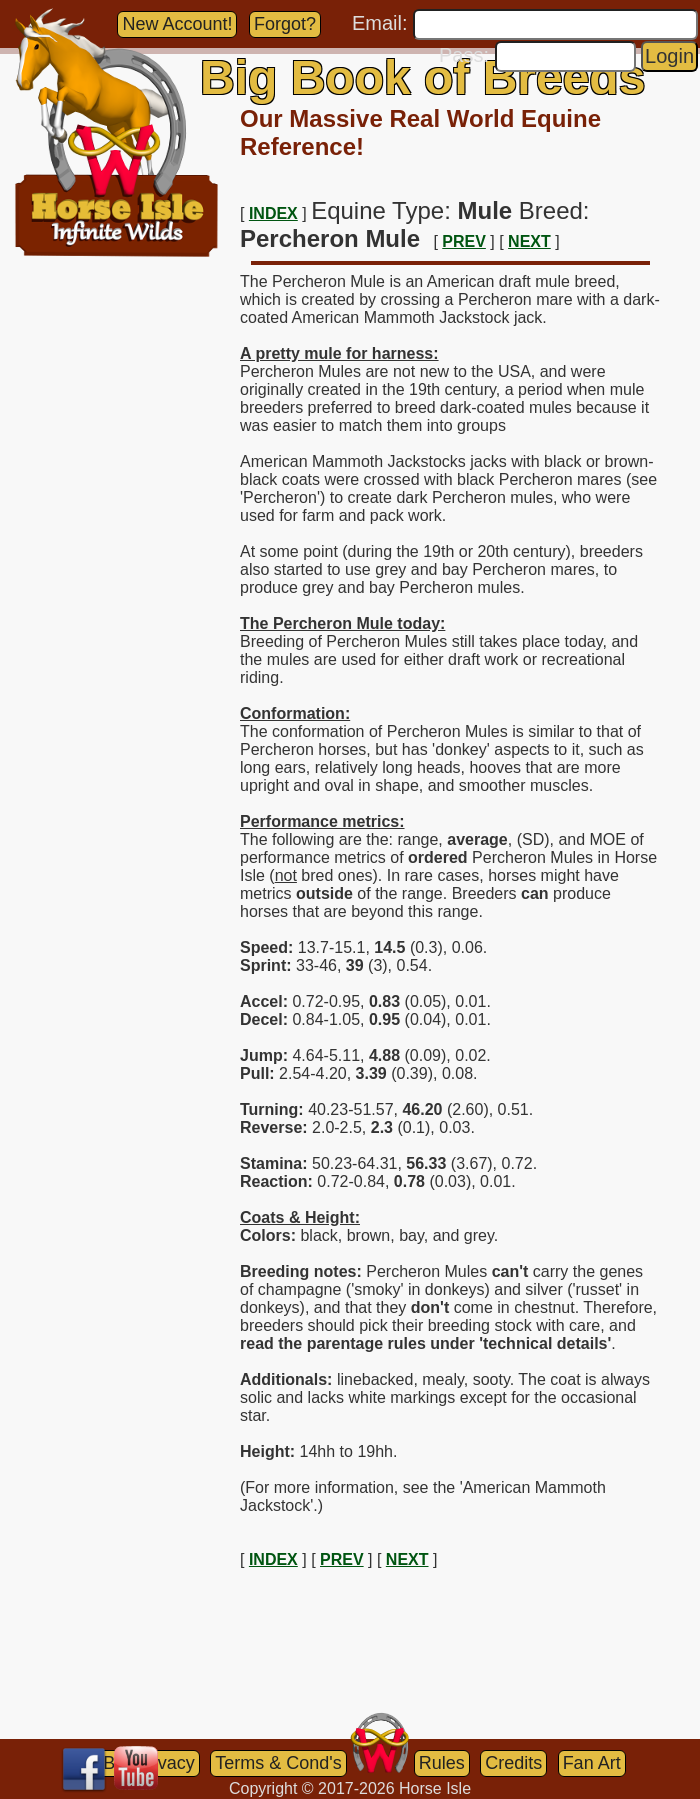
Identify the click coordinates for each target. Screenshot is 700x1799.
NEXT (529, 241)
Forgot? (285, 24)
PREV (464, 241)
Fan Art (592, 1763)
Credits (513, 1763)
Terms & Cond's (278, 1763)
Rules (442, 1763)
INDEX (273, 213)
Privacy (165, 1763)
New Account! (177, 24)
